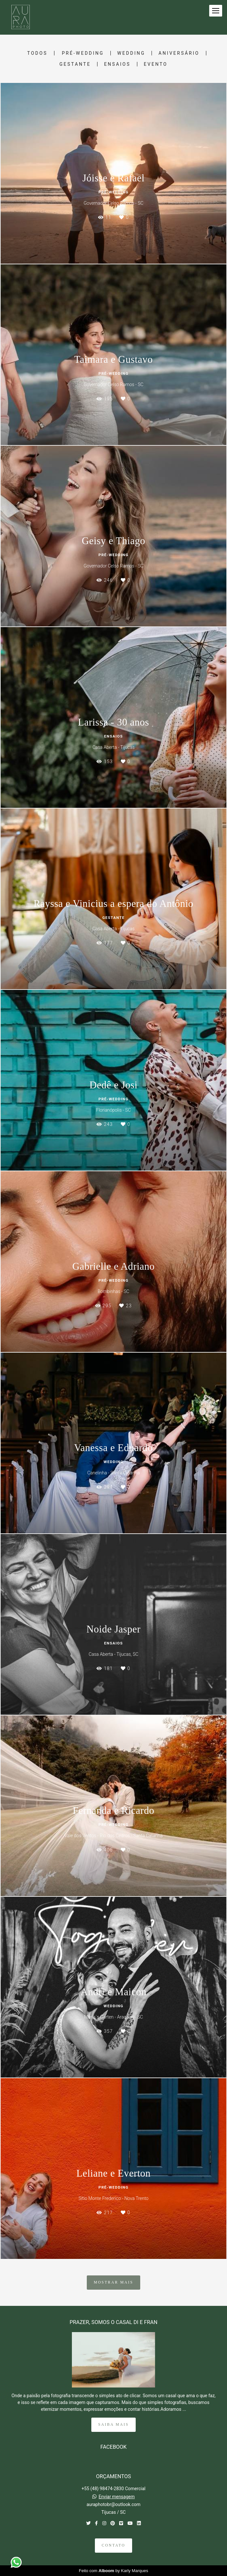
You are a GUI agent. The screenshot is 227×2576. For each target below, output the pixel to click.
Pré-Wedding (83, 53)
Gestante (75, 64)
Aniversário (178, 53)
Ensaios (117, 64)
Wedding (131, 53)
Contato (113, 2545)
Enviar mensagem (116, 2496)
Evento (155, 64)
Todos (37, 53)
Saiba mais (113, 2424)
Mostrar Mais (113, 2282)
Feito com (113, 2570)
